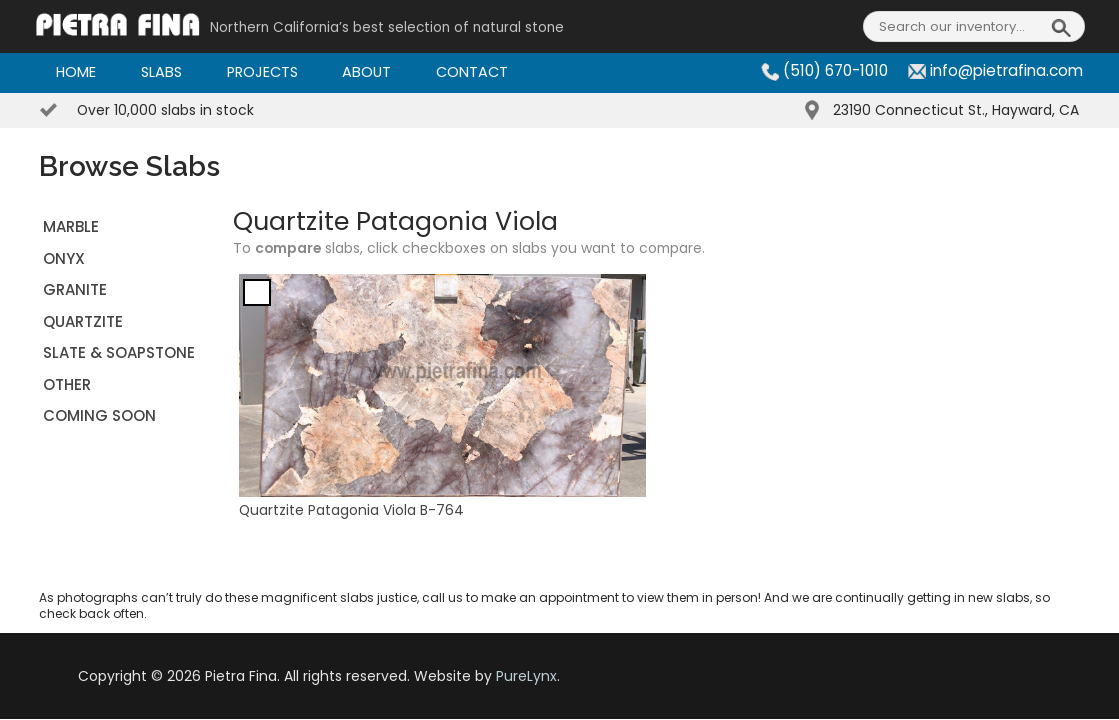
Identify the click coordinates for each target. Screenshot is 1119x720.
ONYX (64, 258)
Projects (262, 72)
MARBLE (71, 226)
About (366, 72)
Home (76, 72)
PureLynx (526, 676)
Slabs (161, 72)
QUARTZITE (83, 321)
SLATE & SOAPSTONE (119, 352)
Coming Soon (99, 415)
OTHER (67, 384)
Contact (472, 72)
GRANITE (75, 289)
